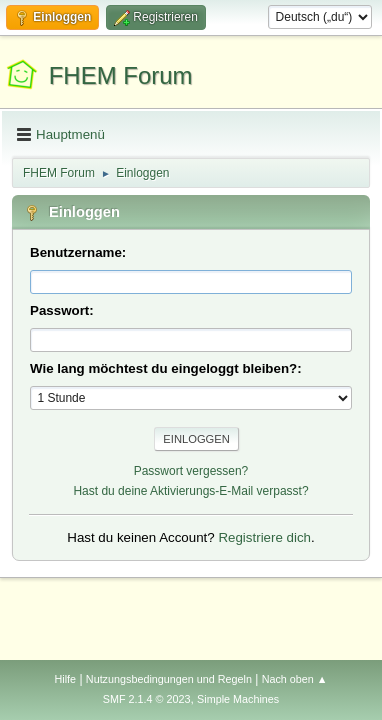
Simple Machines (238, 699)
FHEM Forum (121, 75)
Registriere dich (264, 537)
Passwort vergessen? (191, 471)
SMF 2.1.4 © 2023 (147, 699)
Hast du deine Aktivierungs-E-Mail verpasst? (190, 491)
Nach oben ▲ (295, 679)
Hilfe (65, 679)
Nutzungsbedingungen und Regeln (169, 679)
